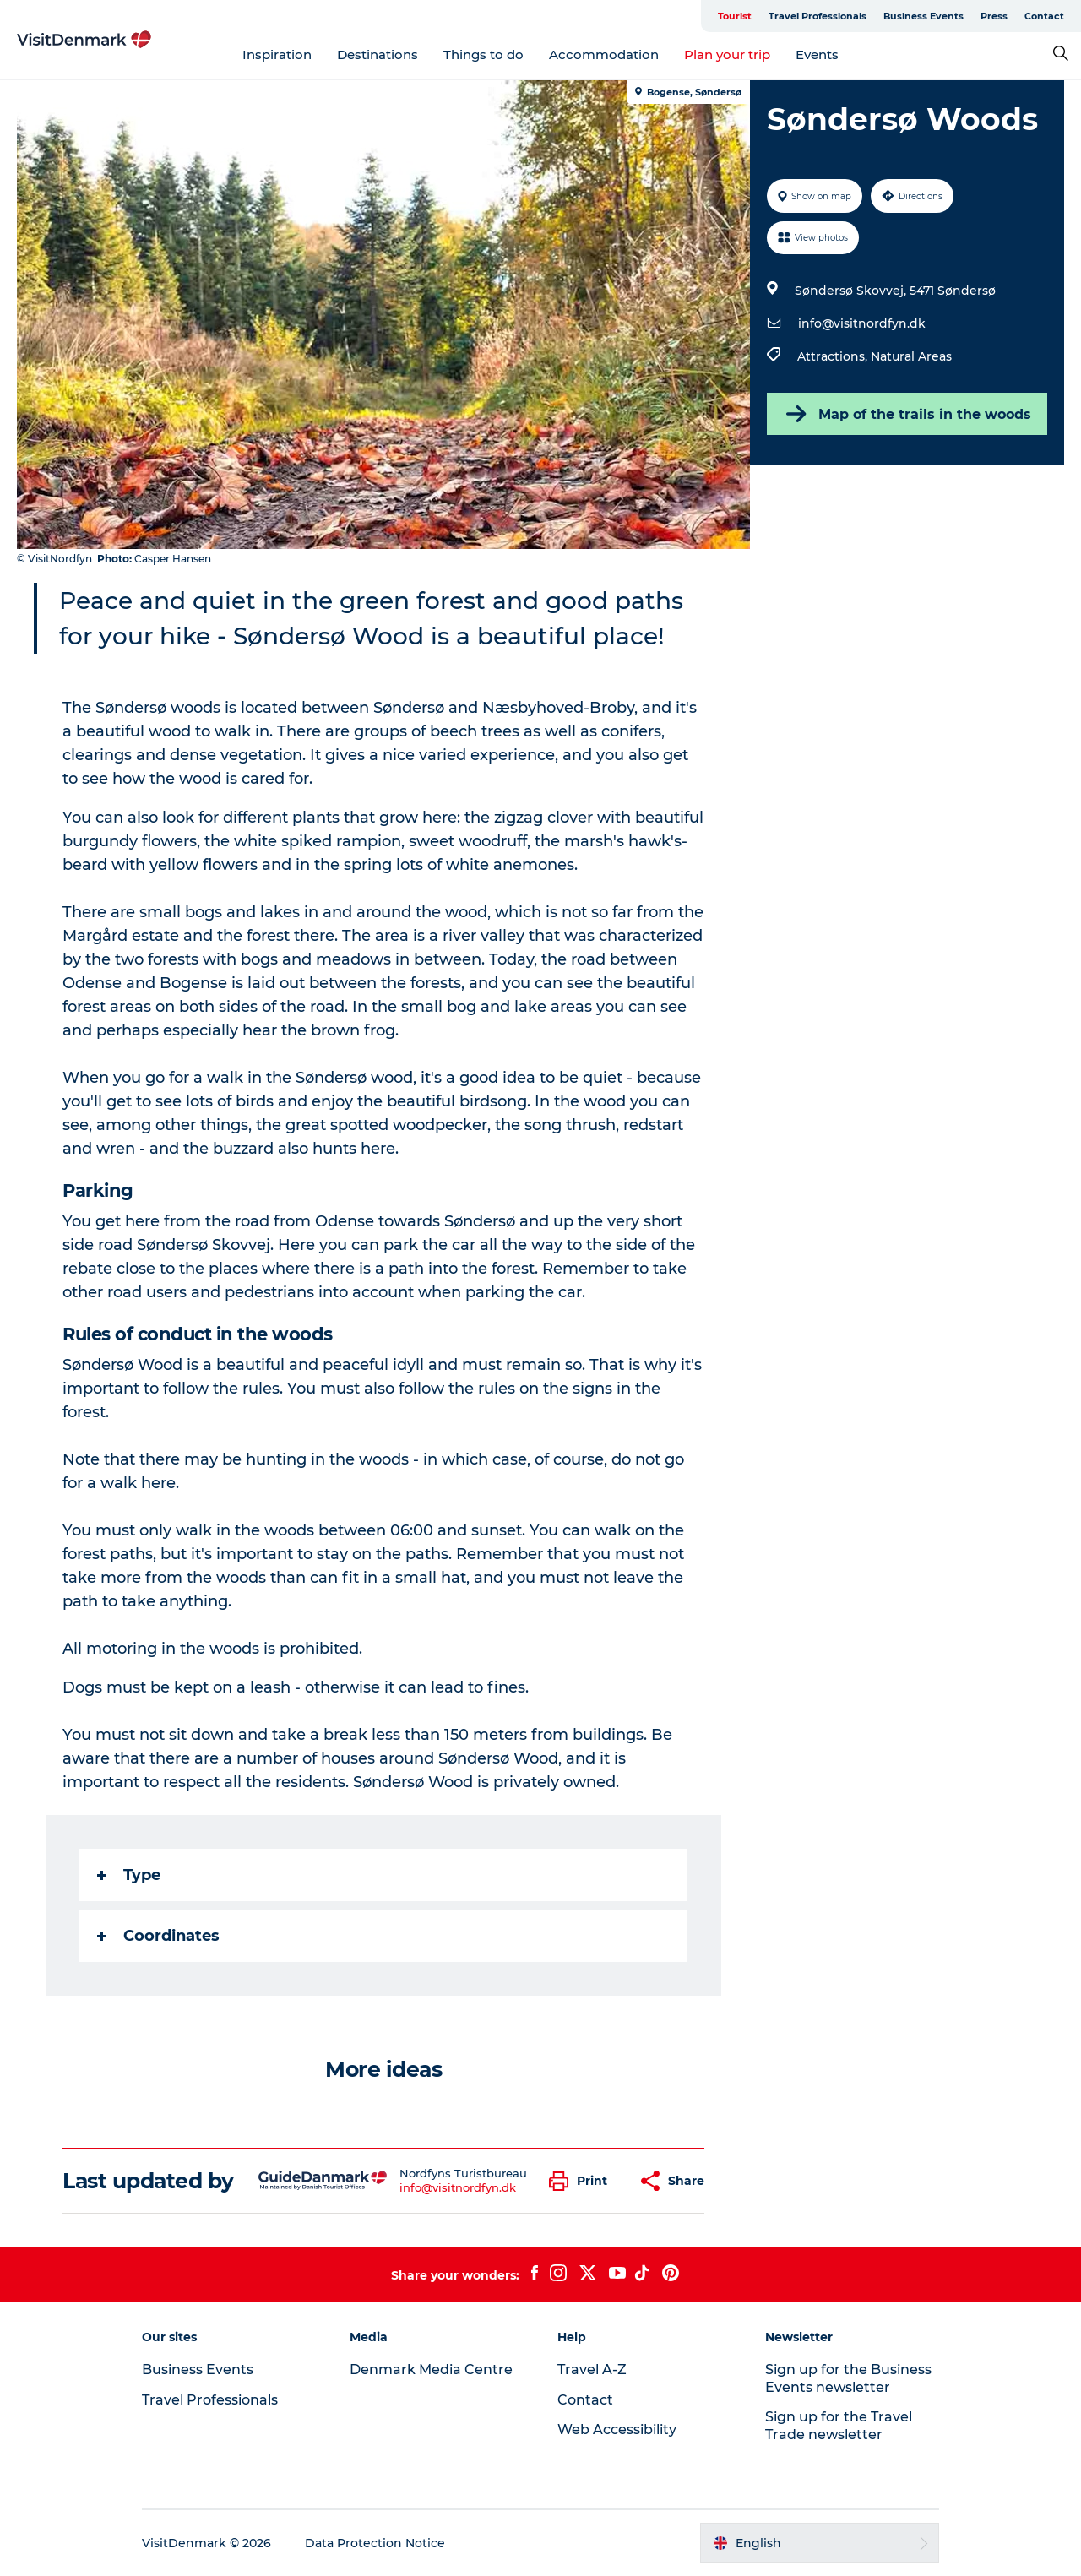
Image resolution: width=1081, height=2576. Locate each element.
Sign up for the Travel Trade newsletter (838, 2426)
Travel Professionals (817, 16)
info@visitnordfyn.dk (862, 323)
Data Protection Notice (375, 2543)
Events (817, 54)
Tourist (735, 16)
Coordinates (158, 1936)
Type (128, 1875)
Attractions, (834, 356)
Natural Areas (911, 356)
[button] (582, 2181)
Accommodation (604, 54)
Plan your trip (727, 54)
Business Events (923, 16)
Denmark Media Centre (431, 2369)
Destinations (377, 54)
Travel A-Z (592, 2369)
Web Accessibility (616, 2429)
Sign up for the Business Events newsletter (848, 2378)
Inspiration (277, 54)
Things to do (483, 54)
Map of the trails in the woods (907, 413)
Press (994, 16)
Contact (1044, 16)
